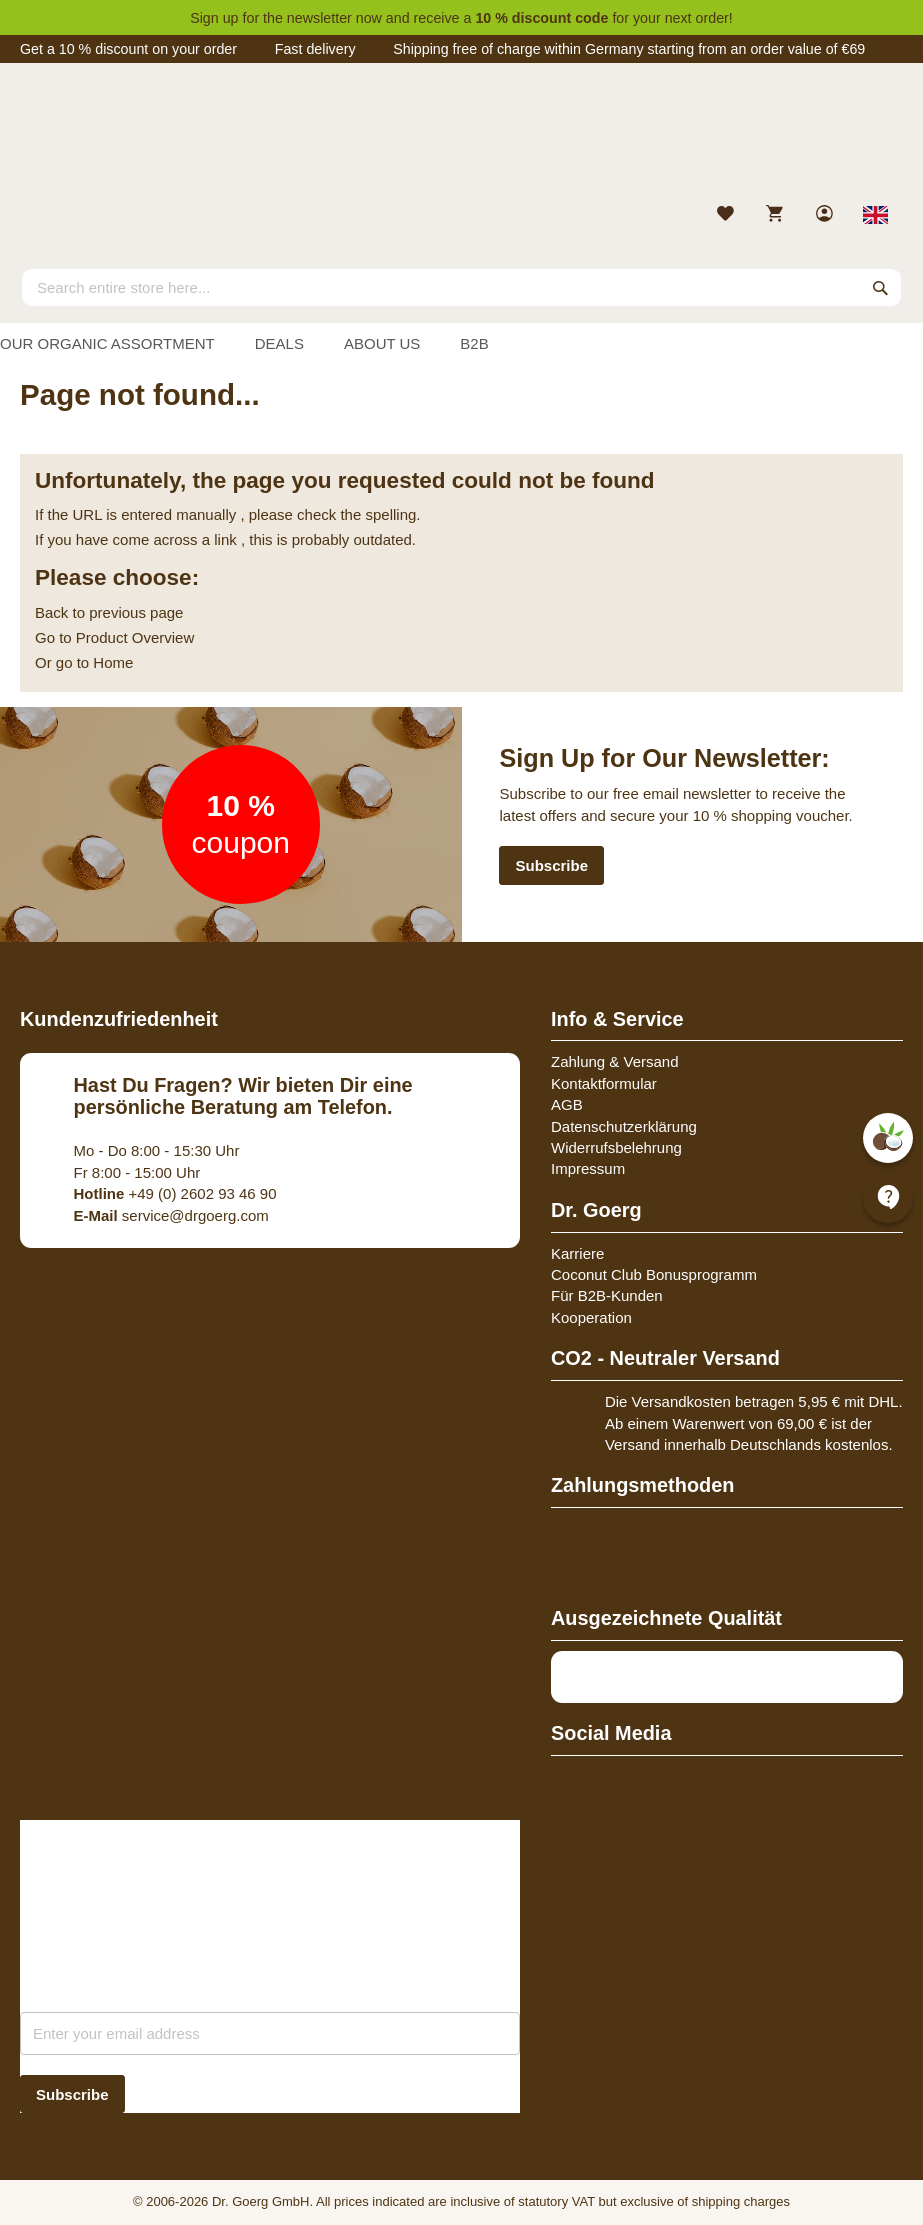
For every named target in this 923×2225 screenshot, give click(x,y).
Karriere (577, 1253)
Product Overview (135, 637)
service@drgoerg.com (171, 1215)
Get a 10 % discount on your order (128, 49)
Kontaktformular (604, 1083)
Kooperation (591, 1317)
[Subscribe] (72, 2094)
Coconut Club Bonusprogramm (654, 1274)
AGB (567, 1104)
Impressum (588, 1168)
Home (113, 662)
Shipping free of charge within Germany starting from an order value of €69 (629, 49)
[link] (826, 215)
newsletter (319, 18)
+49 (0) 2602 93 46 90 (175, 1193)
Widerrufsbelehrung (616, 1147)
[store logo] (461, 138)
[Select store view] (876, 215)
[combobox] (461, 287)
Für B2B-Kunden (607, 1295)
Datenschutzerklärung (624, 1126)
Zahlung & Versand (615, 1061)
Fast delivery (315, 49)
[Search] (881, 287)
